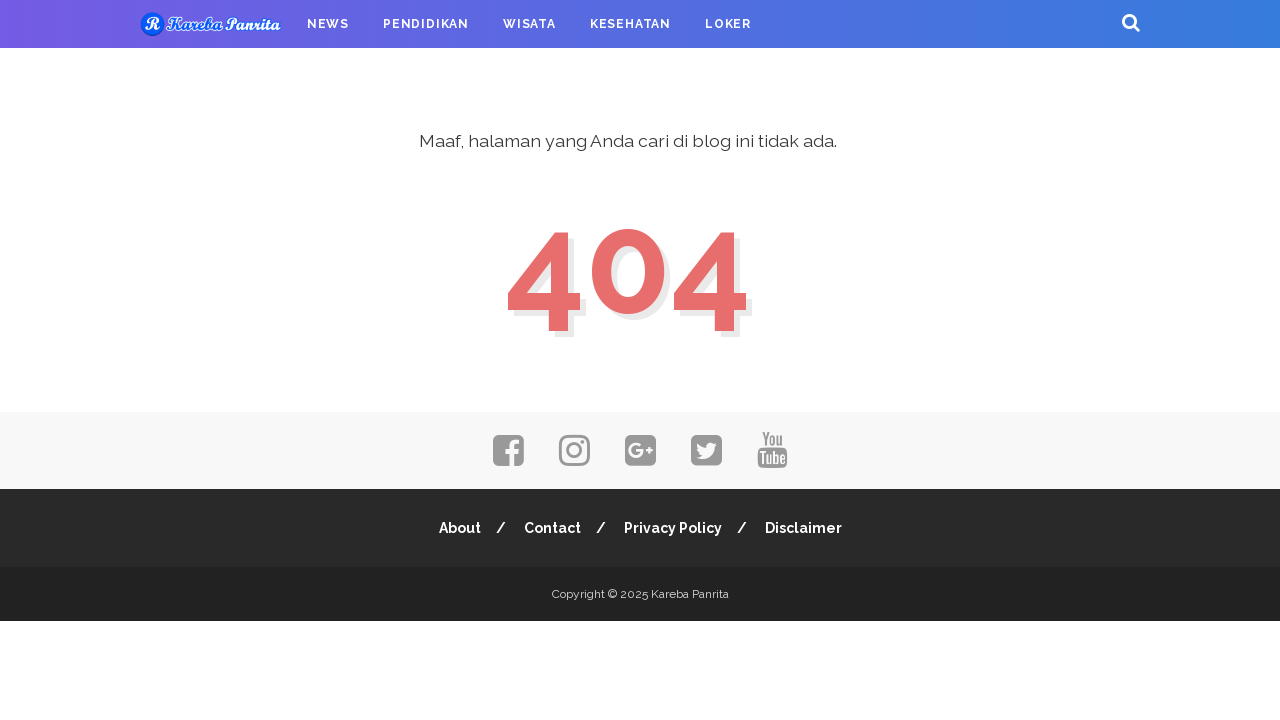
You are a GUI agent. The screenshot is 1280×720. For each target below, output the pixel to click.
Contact (552, 528)
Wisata (529, 24)
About (460, 528)
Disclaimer (803, 528)
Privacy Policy (673, 528)
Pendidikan (426, 24)
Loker (728, 24)
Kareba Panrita (690, 594)
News (328, 24)
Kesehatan (630, 24)
